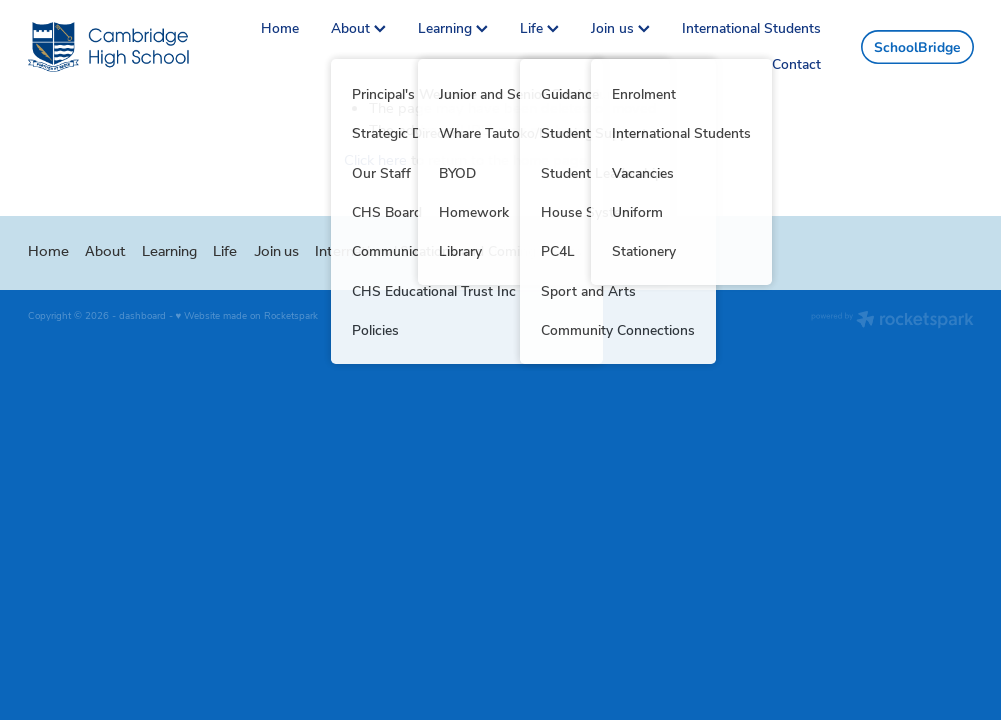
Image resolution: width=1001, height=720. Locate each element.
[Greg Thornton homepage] (122, 47)
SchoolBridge (917, 46)
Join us (620, 27)
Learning (453, 27)
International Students (751, 27)
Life (539, 27)
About (358, 27)
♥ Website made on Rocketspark (247, 315)
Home (280, 27)
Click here (375, 159)
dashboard (142, 315)
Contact (796, 63)
